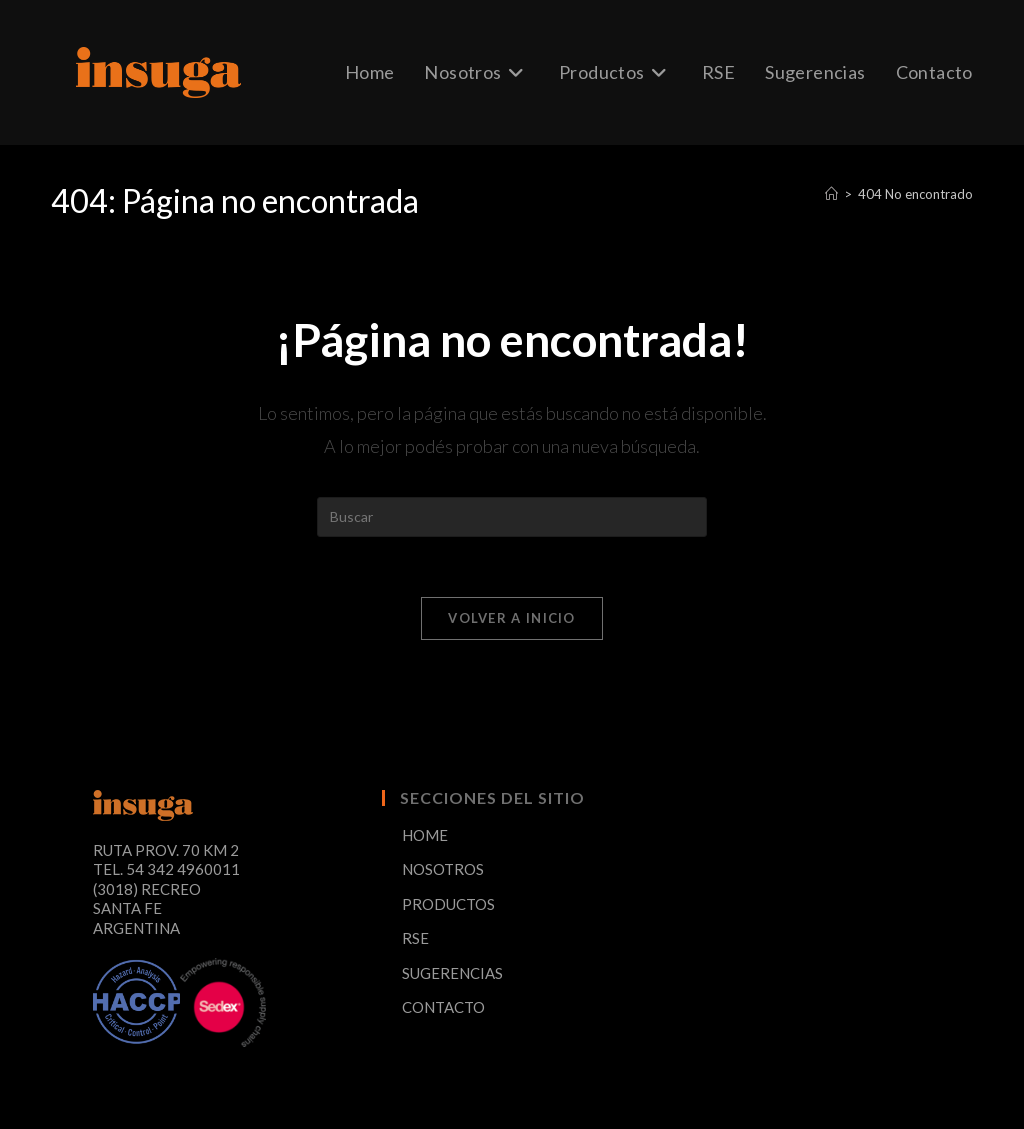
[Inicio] (831, 194)
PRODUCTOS (448, 904)
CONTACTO (443, 1007)
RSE (415, 938)
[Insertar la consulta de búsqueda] (512, 517)
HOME (425, 835)
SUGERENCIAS (452, 973)
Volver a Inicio (512, 618)
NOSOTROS (443, 869)
